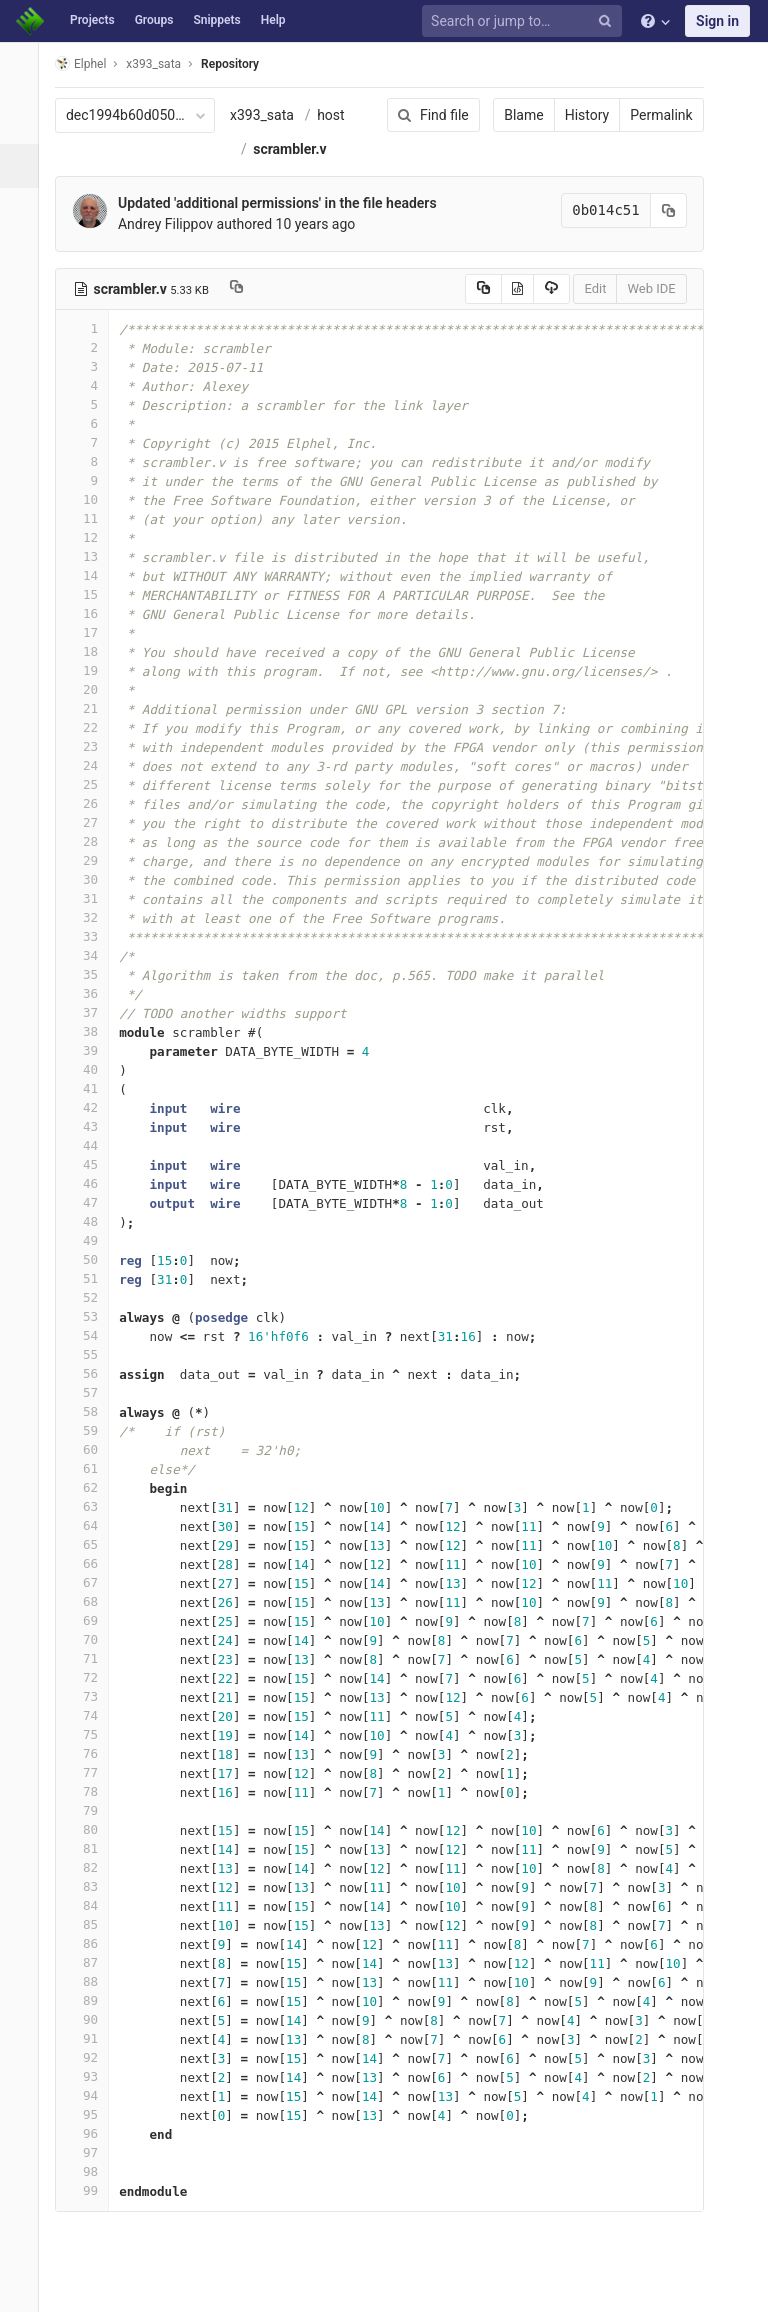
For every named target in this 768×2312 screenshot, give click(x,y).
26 (93, 803)
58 (93, 1411)
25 (93, 784)
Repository (241, 64)
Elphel (91, 63)
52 (93, 1297)
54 (93, 1335)
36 (93, 993)
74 (93, 1715)
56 (93, 1373)
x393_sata (273, 115)
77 (93, 1772)
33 (93, 936)
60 (93, 1449)
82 (93, 1867)
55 (93, 1354)
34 (93, 955)
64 (93, 1525)
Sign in (717, 21)
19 (93, 670)
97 (93, 2152)
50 (93, 1259)
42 (93, 1107)
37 (93, 1012)
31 (93, 898)
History (573, 115)
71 (93, 1658)
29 (93, 860)
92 (93, 2057)
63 (93, 1506)
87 (93, 1962)
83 (93, 1886)
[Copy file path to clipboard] (247, 289)
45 (93, 1164)
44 (93, 1145)
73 (93, 1696)
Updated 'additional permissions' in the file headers (288, 203)
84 (93, 1905)
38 (93, 1031)
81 (93, 1848)
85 (93, 1924)
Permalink (648, 115)
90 (93, 2019)
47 (93, 1202)
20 (93, 689)
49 (93, 1240)
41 (93, 1088)
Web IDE (638, 288)
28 (93, 841)
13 (93, 556)
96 (93, 2133)
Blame (510, 115)
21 (93, 708)
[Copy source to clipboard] (469, 289)
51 (93, 1278)
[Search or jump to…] (525, 21)
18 (93, 651)
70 (93, 1639)
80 (93, 1829)
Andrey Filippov (176, 224)
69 (93, 1620)
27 (93, 822)
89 (93, 2000)
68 (93, 1601)
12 (93, 537)
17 (93, 632)
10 (93, 499)
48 (93, 1221)
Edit (582, 288)
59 (93, 1430)
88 (93, 1981)
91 (93, 2038)
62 (93, 1487)
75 (93, 1734)
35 (93, 974)
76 (93, 1753)
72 (93, 1677)
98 (93, 2171)
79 (93, 1810)
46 (93, 1183)
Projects (92, 20)
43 (93, 1126)
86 (93, 1943)
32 (93, 917)
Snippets (216, 20)
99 (93, 2190)
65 (93, 1544)
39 (93, 1050)
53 (93, 1316)
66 (93, 1563)
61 (93, 1468)
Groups (154, 20)
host (342, 115)
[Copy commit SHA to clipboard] (655, 210)
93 (93, 2076)
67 (93, 1582)
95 (93, 2114)
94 (93, 2095)
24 (93, 765)
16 (93, 613)
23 (93, 746)
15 (93, 594)
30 (93, 879)
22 (93, 727)
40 (93, 1069)
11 (93, 518)
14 (93, 575)
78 (93, 1791)
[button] (24, 2288)
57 (93, 1392)
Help (273, 20)
